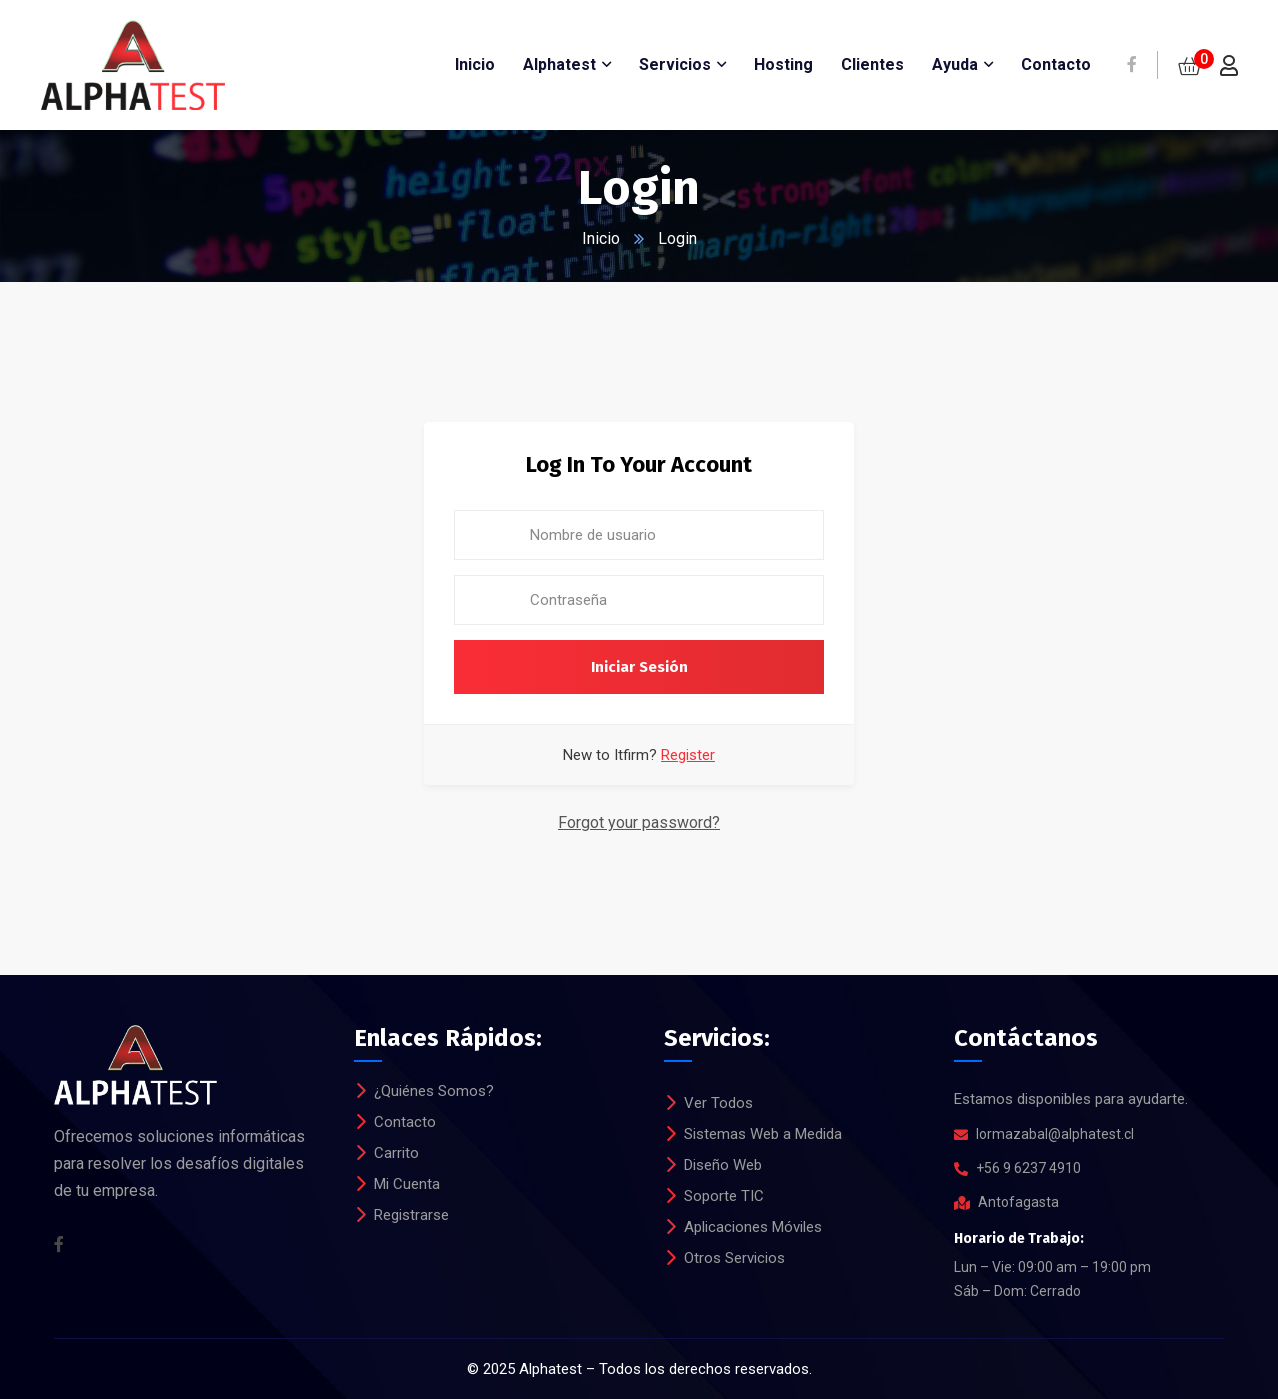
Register (688, 755)
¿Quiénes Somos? (434, 1091)
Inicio (601, 238)
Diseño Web (723, 1165)
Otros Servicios (734, 1258)
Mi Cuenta (407, 1184)
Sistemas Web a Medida (763, 1134)
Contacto (405, 1122)
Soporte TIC (724, 1196)
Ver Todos (718, 1103)
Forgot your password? (639, 822)
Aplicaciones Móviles (753, 1227)
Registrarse (411, 1215)
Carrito (396, 1153)
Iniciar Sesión (639, 667)
